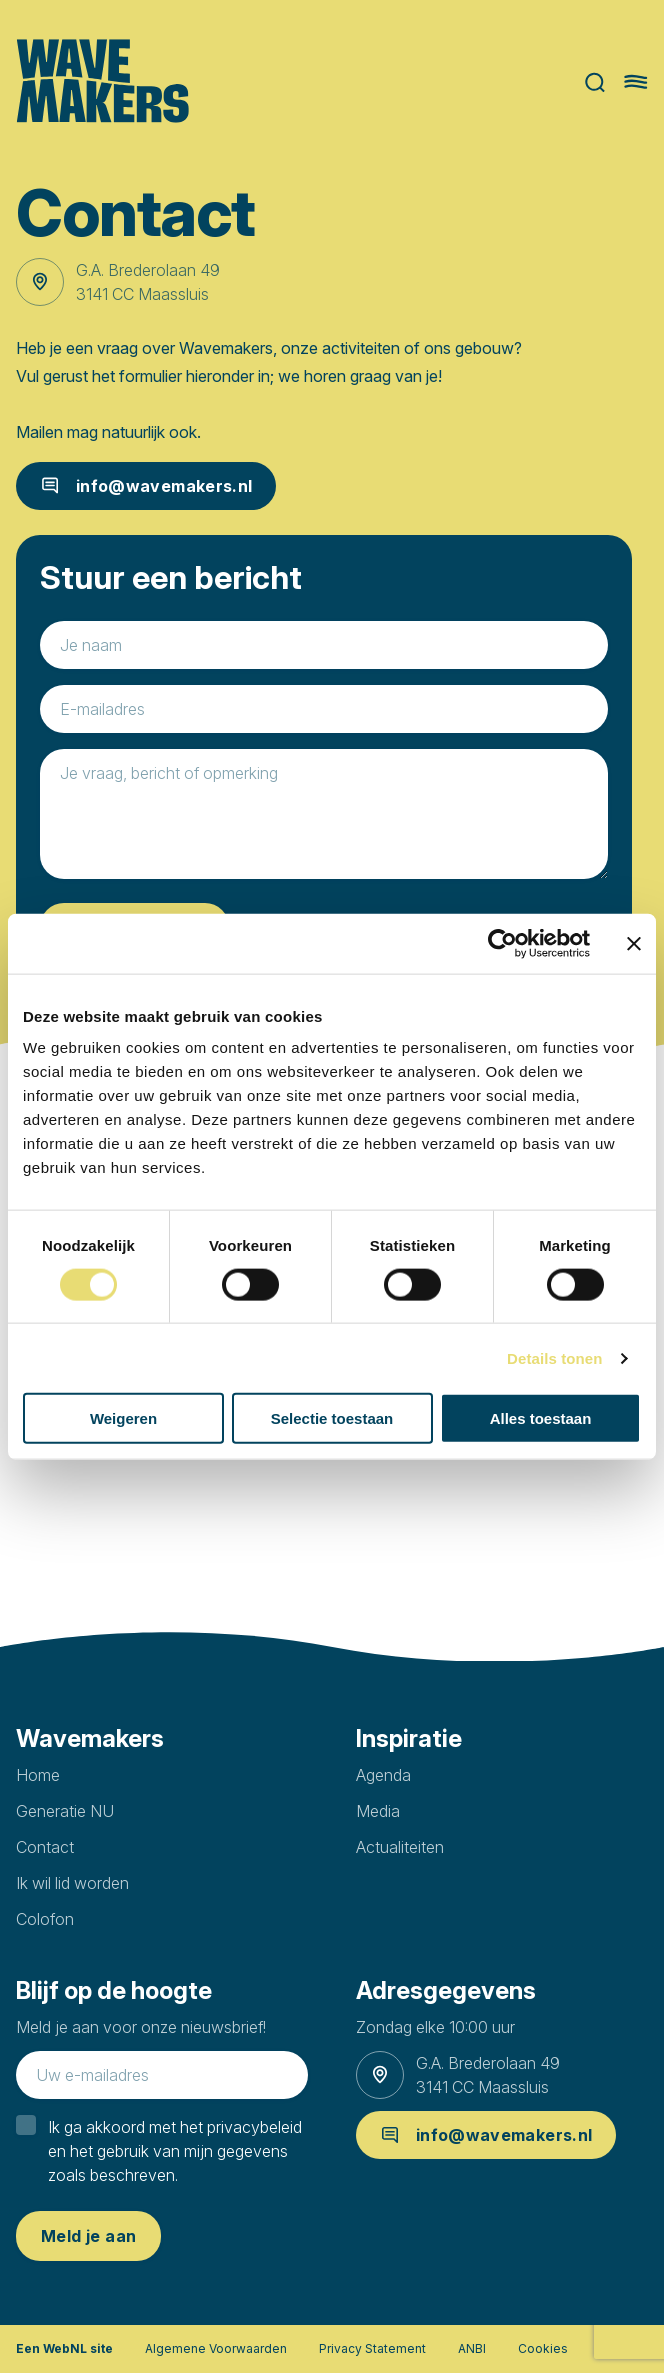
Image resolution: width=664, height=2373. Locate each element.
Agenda (383, 1775)
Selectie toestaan (332, 1418)
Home (38, 1775)
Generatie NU (65, 1811)
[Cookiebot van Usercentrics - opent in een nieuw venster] (502, 943)
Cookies (543, 2348)
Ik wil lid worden (72, 1883)
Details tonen (554, 1357)
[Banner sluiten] (634, 943)
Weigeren (123, 1418)
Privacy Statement (372, 2348)
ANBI (472, 2348)
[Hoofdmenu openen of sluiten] (636, 82)
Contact (45, 1847)
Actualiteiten (400, 1847)
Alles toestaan (541, 1418)
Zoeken (595, 82)
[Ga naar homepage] (102, 82)
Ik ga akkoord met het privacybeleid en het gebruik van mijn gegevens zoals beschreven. (175, 2151)
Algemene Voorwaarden (216, 2348)
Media (378, 1811)
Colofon (45, 1919)
